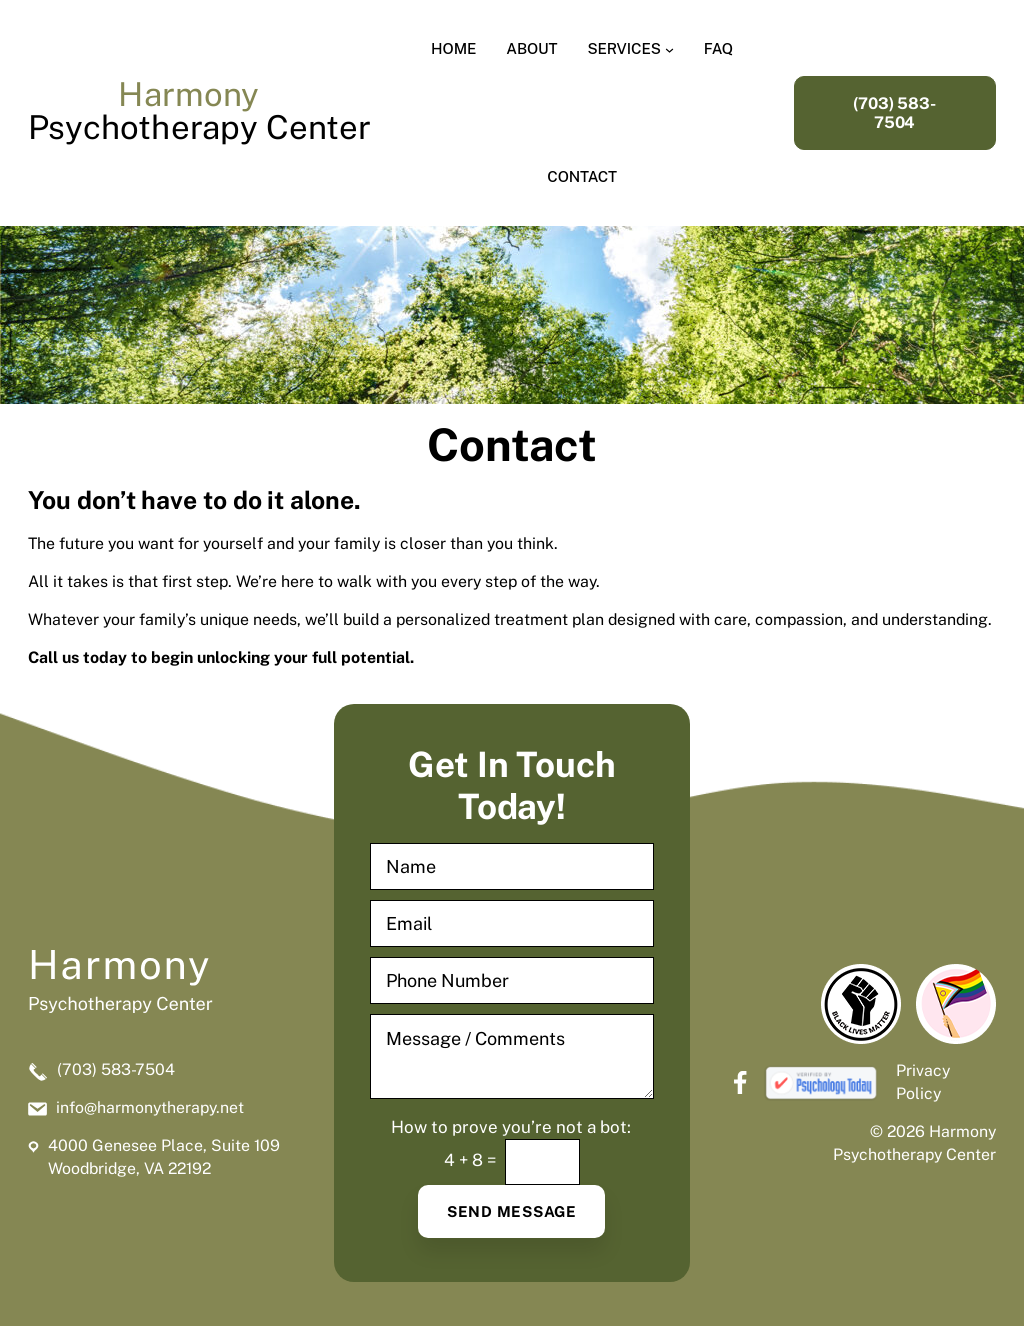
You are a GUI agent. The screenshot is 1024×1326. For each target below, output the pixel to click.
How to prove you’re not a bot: (511, 1127)
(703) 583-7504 (894, 113)
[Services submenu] (669, 48)
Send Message (512, 1211)
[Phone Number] (511, 980)
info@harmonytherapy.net (150, 1107)
